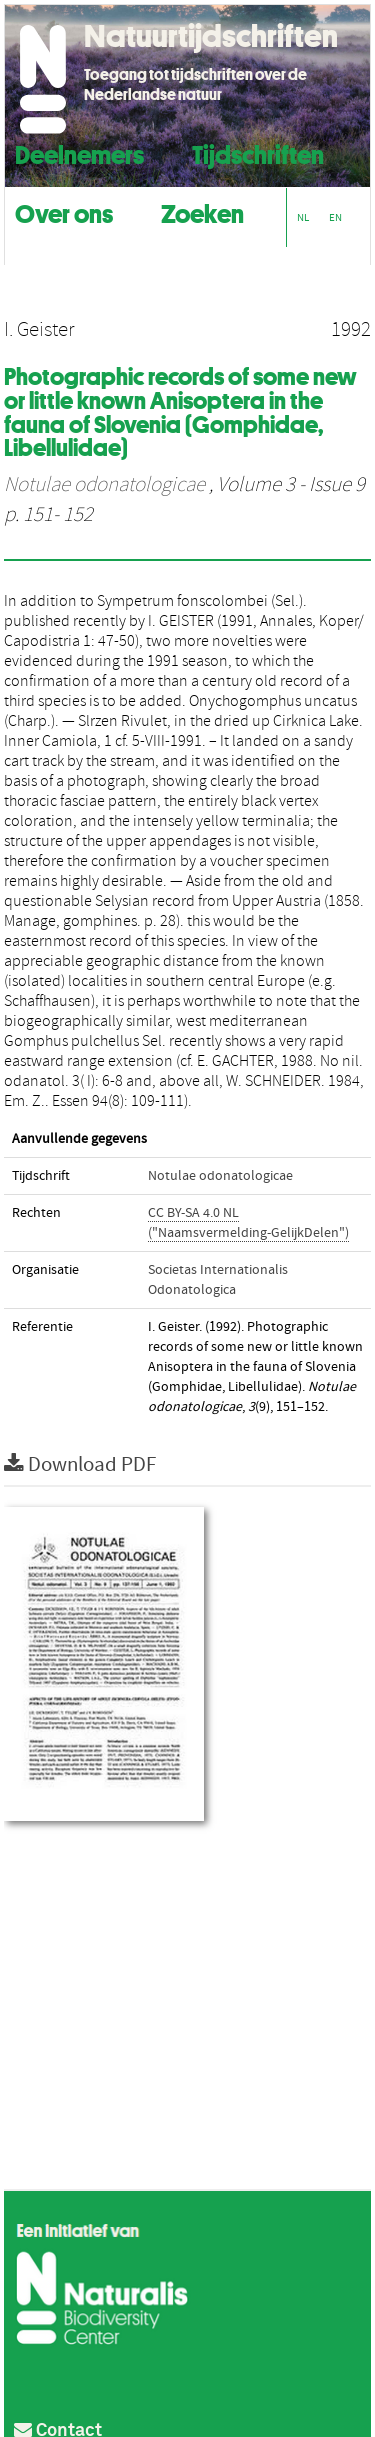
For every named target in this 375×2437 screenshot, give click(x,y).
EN (335, 217)
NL (303, 217)
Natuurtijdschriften (211, 36)
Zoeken (202, 211)
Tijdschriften (258, 152)
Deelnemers (79, 152)
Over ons (64, 211)
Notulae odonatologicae (104, 485)
